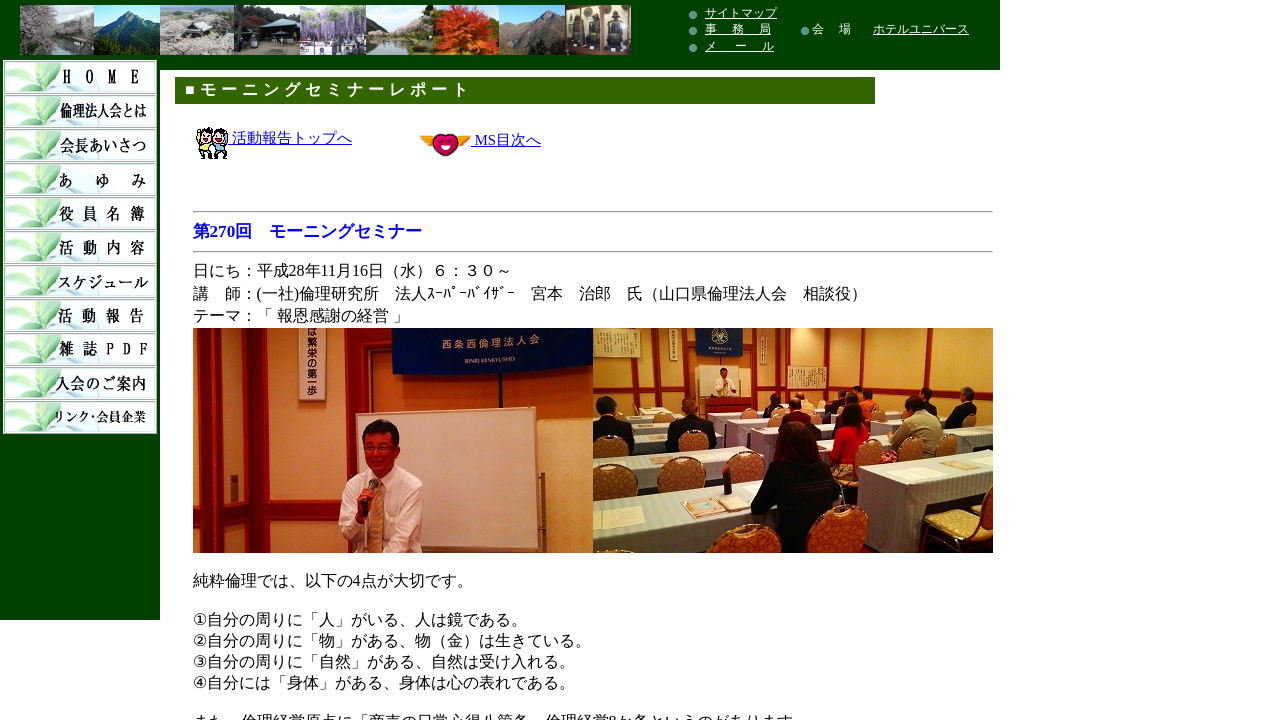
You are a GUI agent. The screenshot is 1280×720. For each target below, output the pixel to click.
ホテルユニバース (921, 29)
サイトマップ (741, 13)
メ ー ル (739, 46)
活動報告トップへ (274, 138)
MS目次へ (506, 140)
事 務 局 (738, 29)
